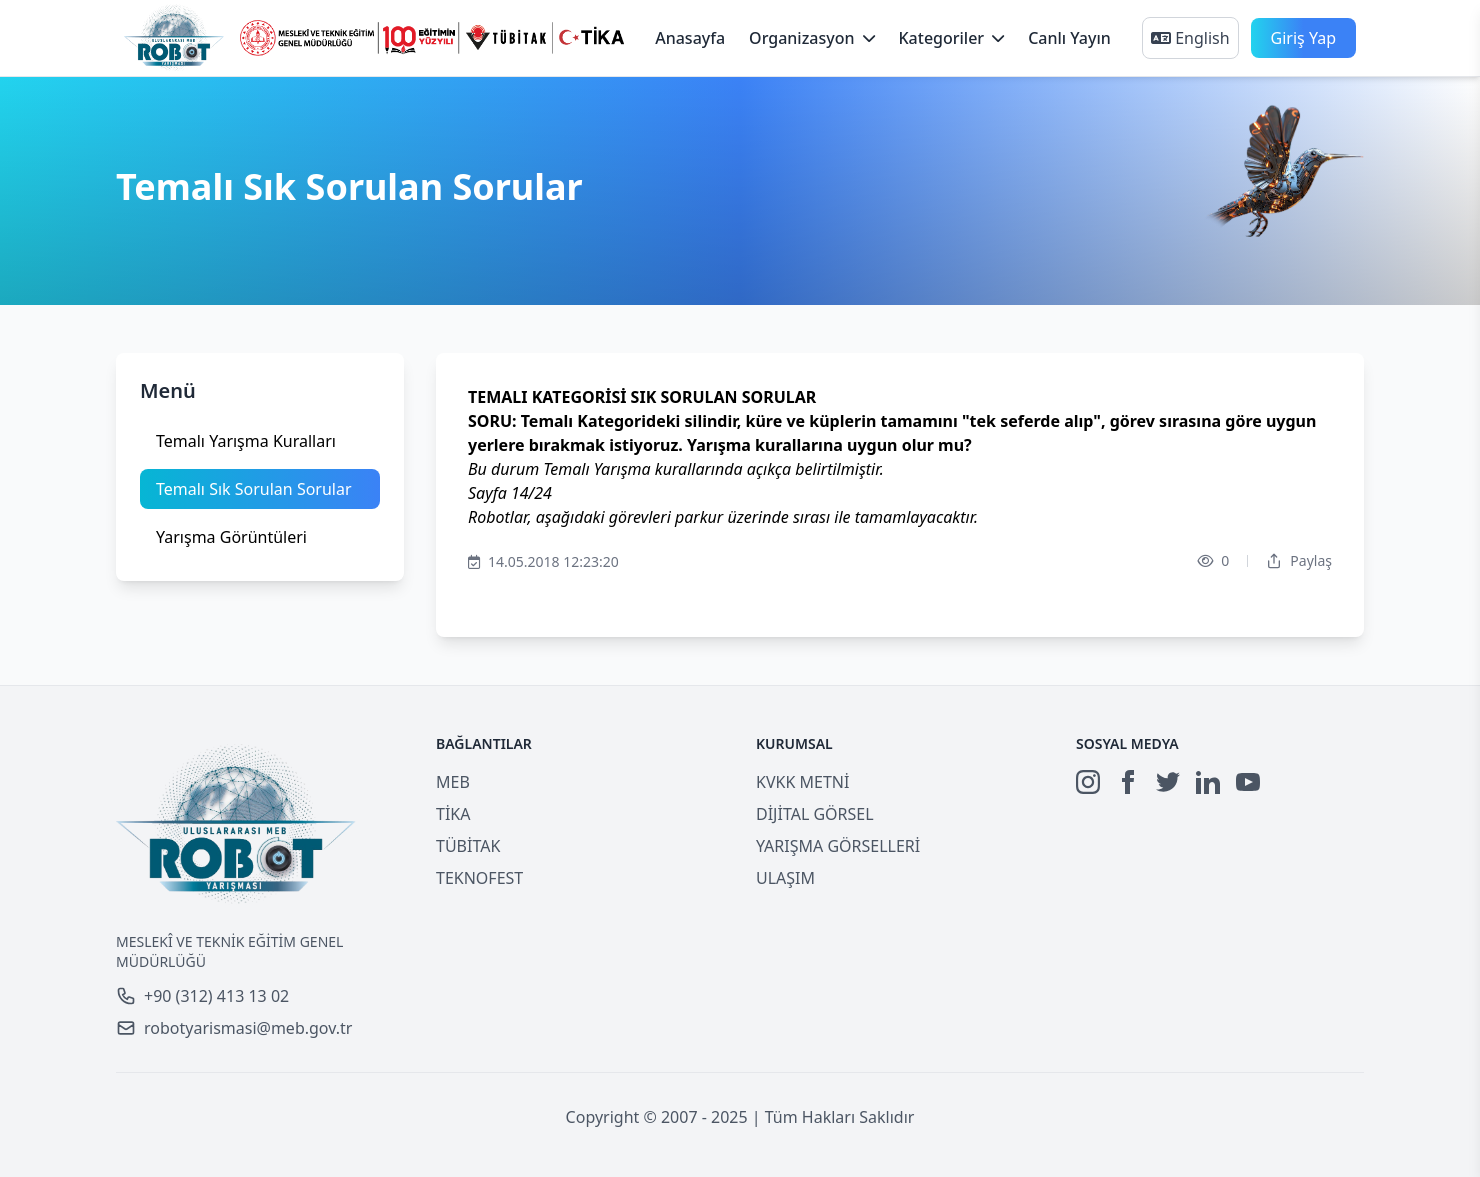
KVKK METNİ (802, 782)
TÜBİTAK (468, 846)
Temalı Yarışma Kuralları (246, 441)
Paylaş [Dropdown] (1299, 560)
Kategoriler (952, 38)
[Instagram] (1088, 782)
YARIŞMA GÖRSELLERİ (838, 846)
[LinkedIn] (1208, 782)
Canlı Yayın (1069, 38)
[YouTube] (1248, 782)
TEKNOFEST (479, 878)
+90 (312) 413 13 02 (202, 996)
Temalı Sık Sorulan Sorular (254, 489)
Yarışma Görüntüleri (231, 537)
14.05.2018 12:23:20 (543, 562)
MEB (453, 782)
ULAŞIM (785, 878)
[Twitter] (1168, 782)
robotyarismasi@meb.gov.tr (234, 1028)
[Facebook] (1128, 782)
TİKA (453, 814)
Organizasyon (811, 38)
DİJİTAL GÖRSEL (815, 814)
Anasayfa (690, 38)
